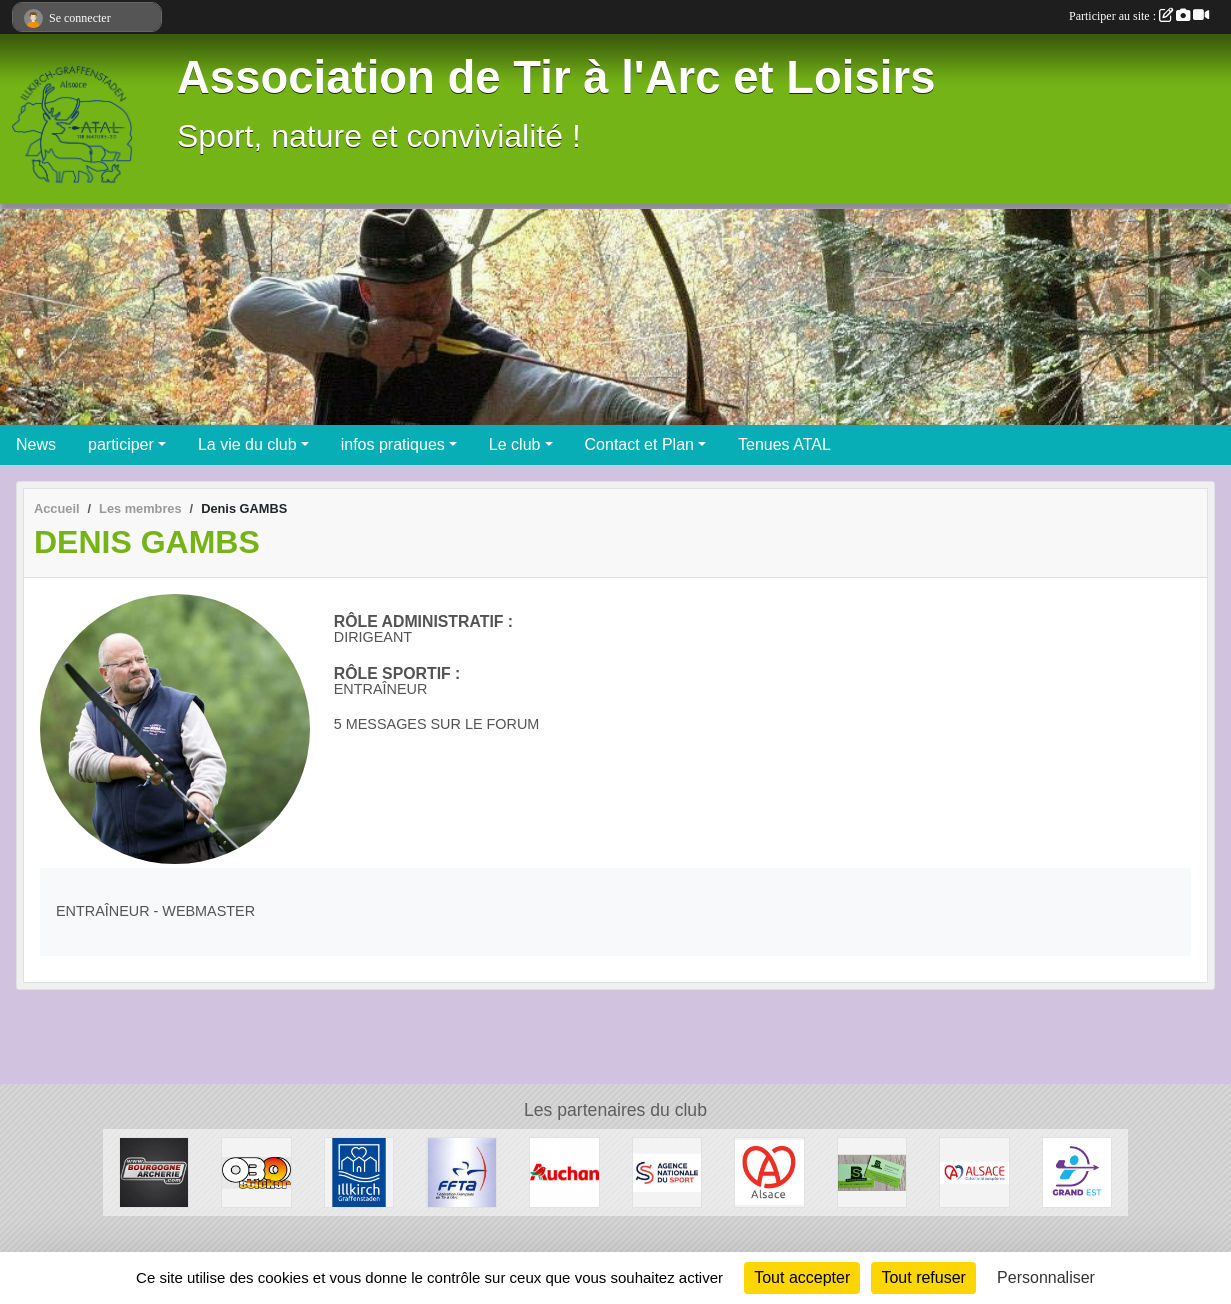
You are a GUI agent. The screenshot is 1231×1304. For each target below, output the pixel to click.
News (36, 444)
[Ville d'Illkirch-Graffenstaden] (359, 1171)
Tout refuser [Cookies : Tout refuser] (923, 1277)
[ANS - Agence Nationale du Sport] (667, 1171)
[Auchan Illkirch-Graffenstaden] (564, 1171)
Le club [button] (515, 444)
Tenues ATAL (784, 444)
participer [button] (121, 444)
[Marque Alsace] (769, 1171)
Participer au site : (1139, 16)
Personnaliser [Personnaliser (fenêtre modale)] (1046, 1277)
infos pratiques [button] (393, 444)
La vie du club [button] (247, 444)
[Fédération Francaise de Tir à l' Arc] (461, 1171)
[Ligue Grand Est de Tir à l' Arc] (1077, 1171)
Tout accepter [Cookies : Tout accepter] (802, 1277)
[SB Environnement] (872, 1171)
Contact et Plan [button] (639, 444)
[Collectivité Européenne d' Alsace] (974, 1171)
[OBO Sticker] (256, 1171)
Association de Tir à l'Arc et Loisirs (556, 77)
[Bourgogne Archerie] (154, 1171)
